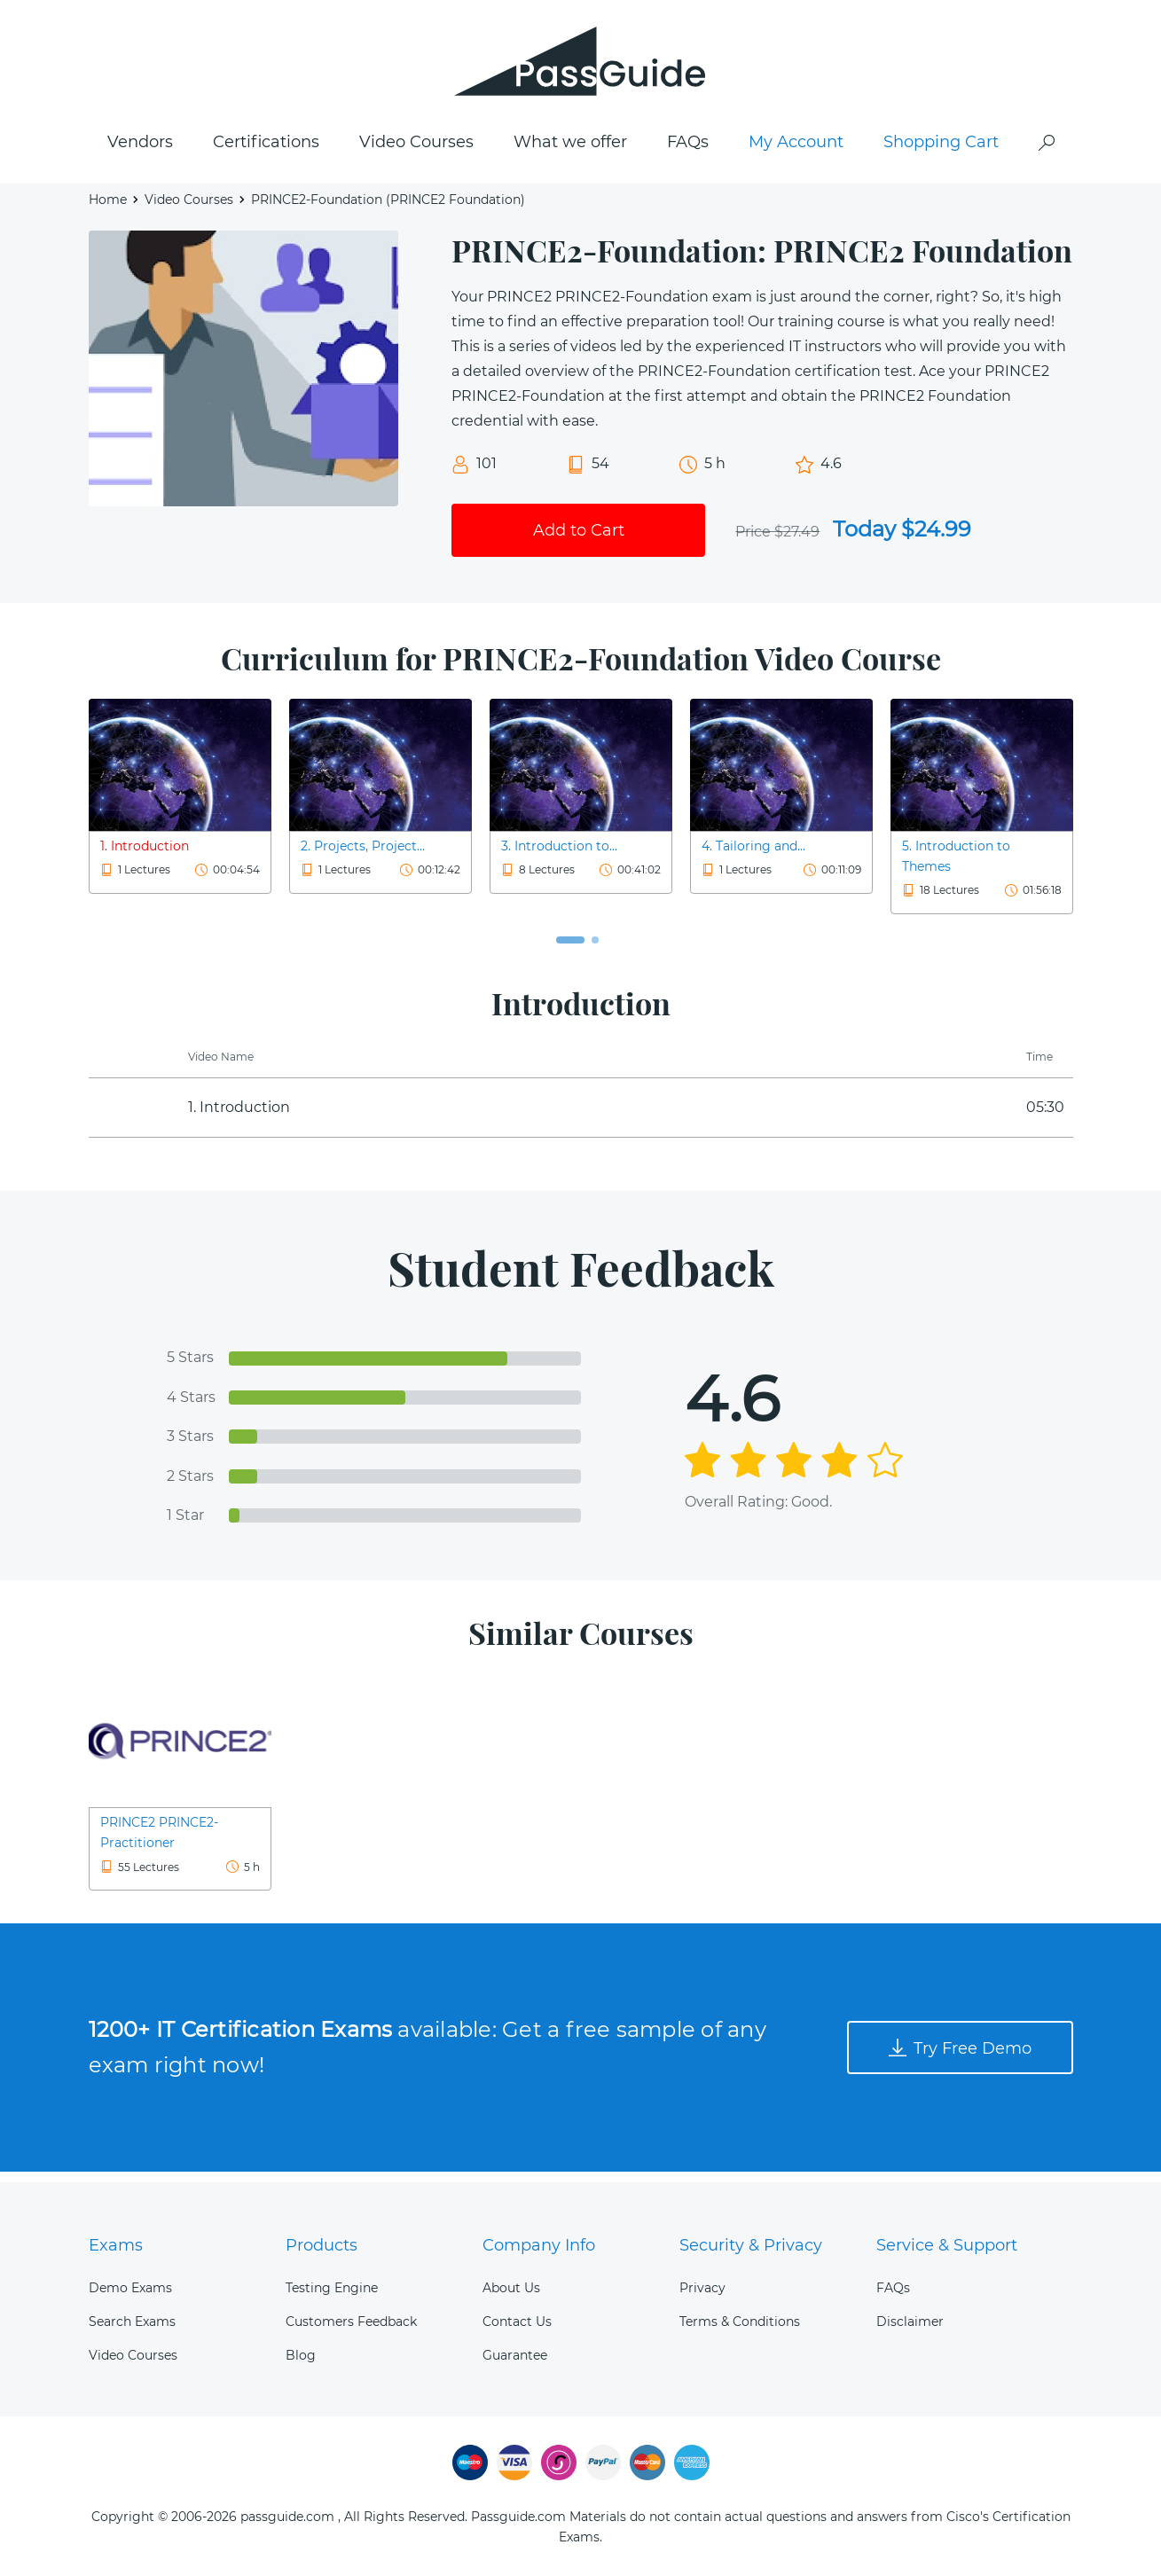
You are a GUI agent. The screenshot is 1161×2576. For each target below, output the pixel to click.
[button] (570, 949)
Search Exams (132, 2321)
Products (321, 2245)
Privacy (702, 2288)
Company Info (538, 2245)
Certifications (266, 151)
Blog (301, 2355)
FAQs (688, 151)
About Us (511, 2288)
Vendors (140, 151)
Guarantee (514, 2355)
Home (108, 209)
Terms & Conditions (739, 2321)
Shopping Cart (941, 151)
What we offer (570, 151)
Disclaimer (910, 2321)
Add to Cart (578, 539)
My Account (796, 151)
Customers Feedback (351, 2321)
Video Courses (416, 151)
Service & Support (946, 2245)
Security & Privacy (750, 2245)
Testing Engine (332, 2288)
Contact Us (517, 2321)
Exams (116, 2245)
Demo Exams (130, 2288)
